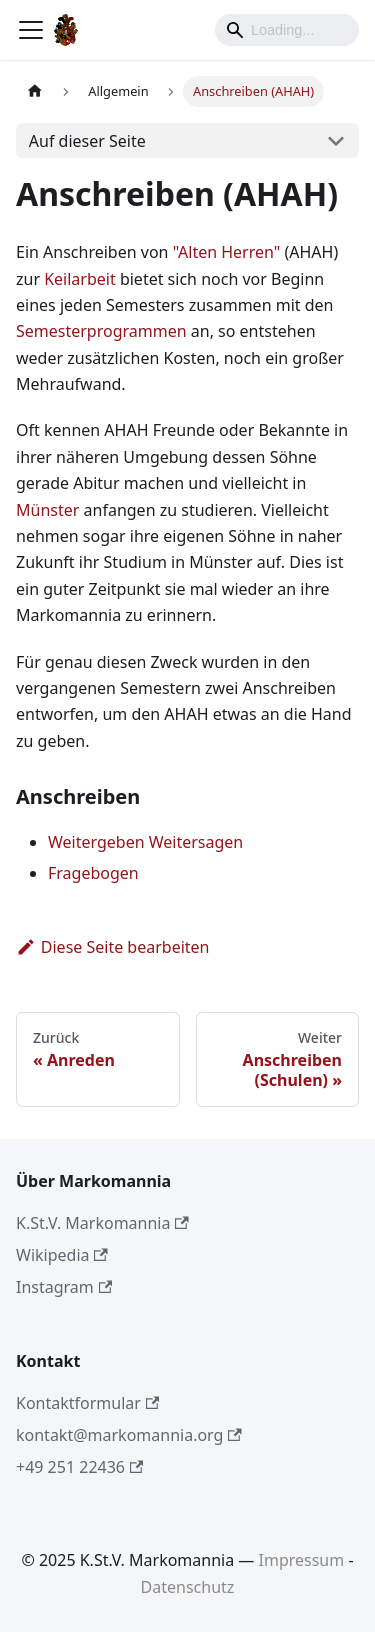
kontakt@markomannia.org (129, 1435)
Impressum (302, 1560)
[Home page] (35, 91)
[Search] (287, 30)
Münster (47, 510)
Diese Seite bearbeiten (113, 947)
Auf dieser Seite (87, 141)
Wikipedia (62, 1255)
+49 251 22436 (79, 1467)
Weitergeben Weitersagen (145, 842)
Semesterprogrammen (101, 331)
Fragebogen (93, 873)
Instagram (64, 1287)
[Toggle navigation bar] (31, 30)
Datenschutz (188, 1587)
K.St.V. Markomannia (102, 1223)
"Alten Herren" (227, 252)
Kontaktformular (87, 1403)
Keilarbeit (80, 279)
